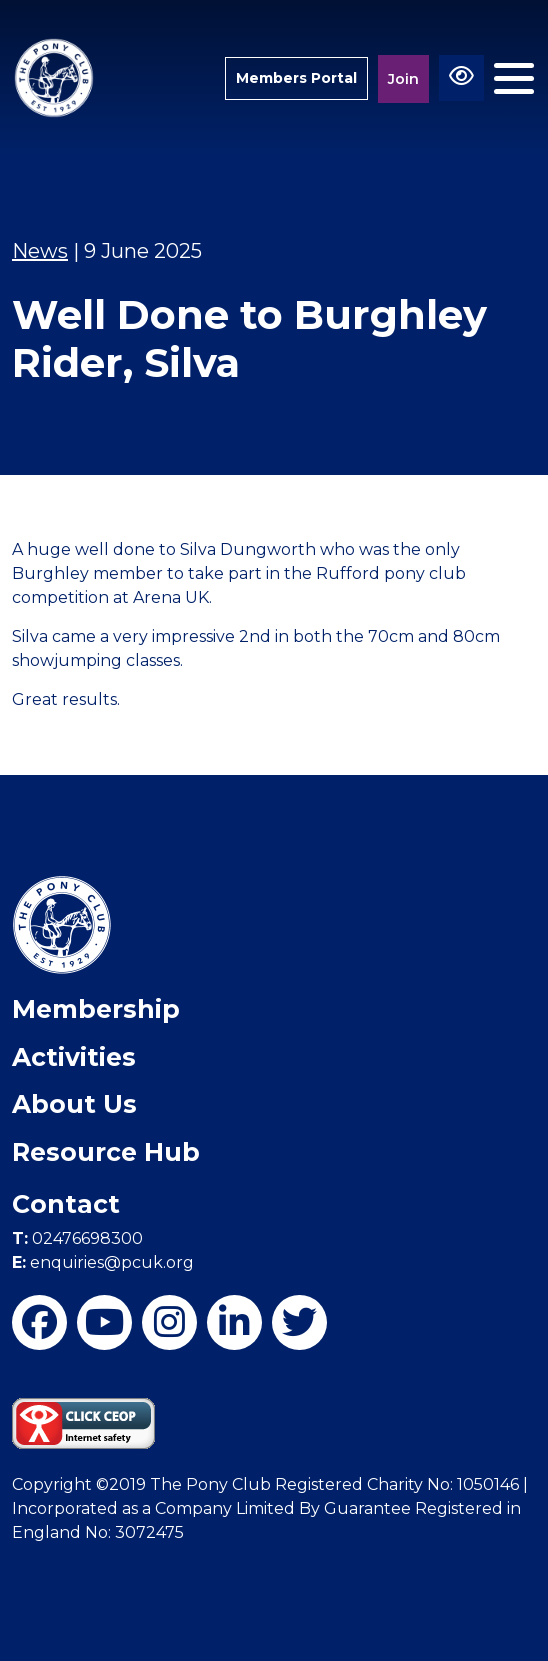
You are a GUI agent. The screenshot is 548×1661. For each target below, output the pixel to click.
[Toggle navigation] (514, 78)
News (40, 251)
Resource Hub (106, 1152)
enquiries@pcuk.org (103, 1262)
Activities (74, 1057)
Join (403, 79)
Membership (96, 1009)
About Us (74, 1104)
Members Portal (296, 78)
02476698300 (77, 1238)
